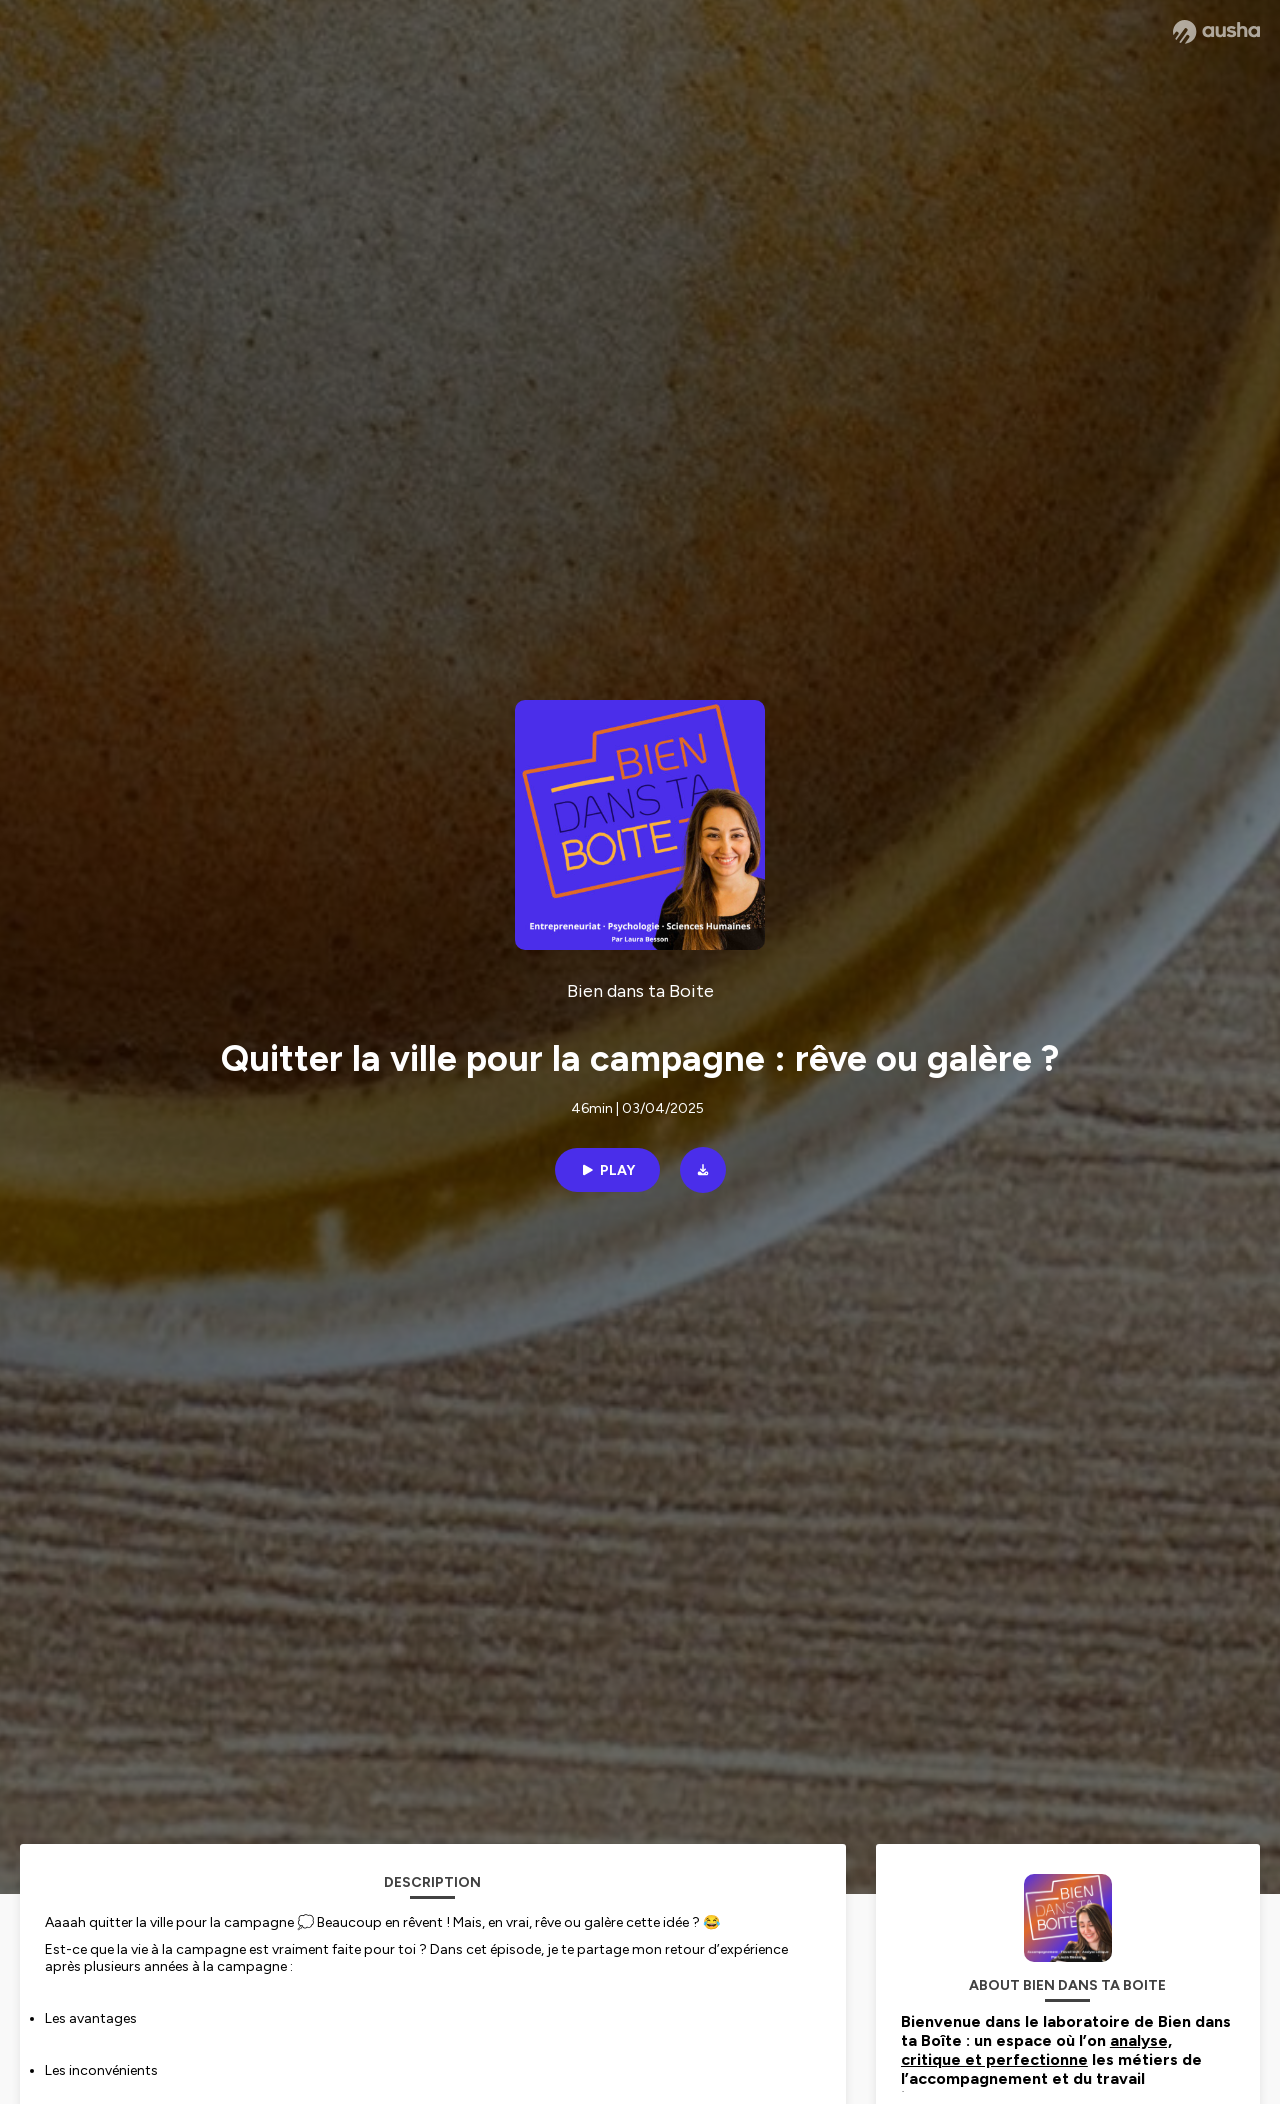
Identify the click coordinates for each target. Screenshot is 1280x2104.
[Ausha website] (1216, 32)
